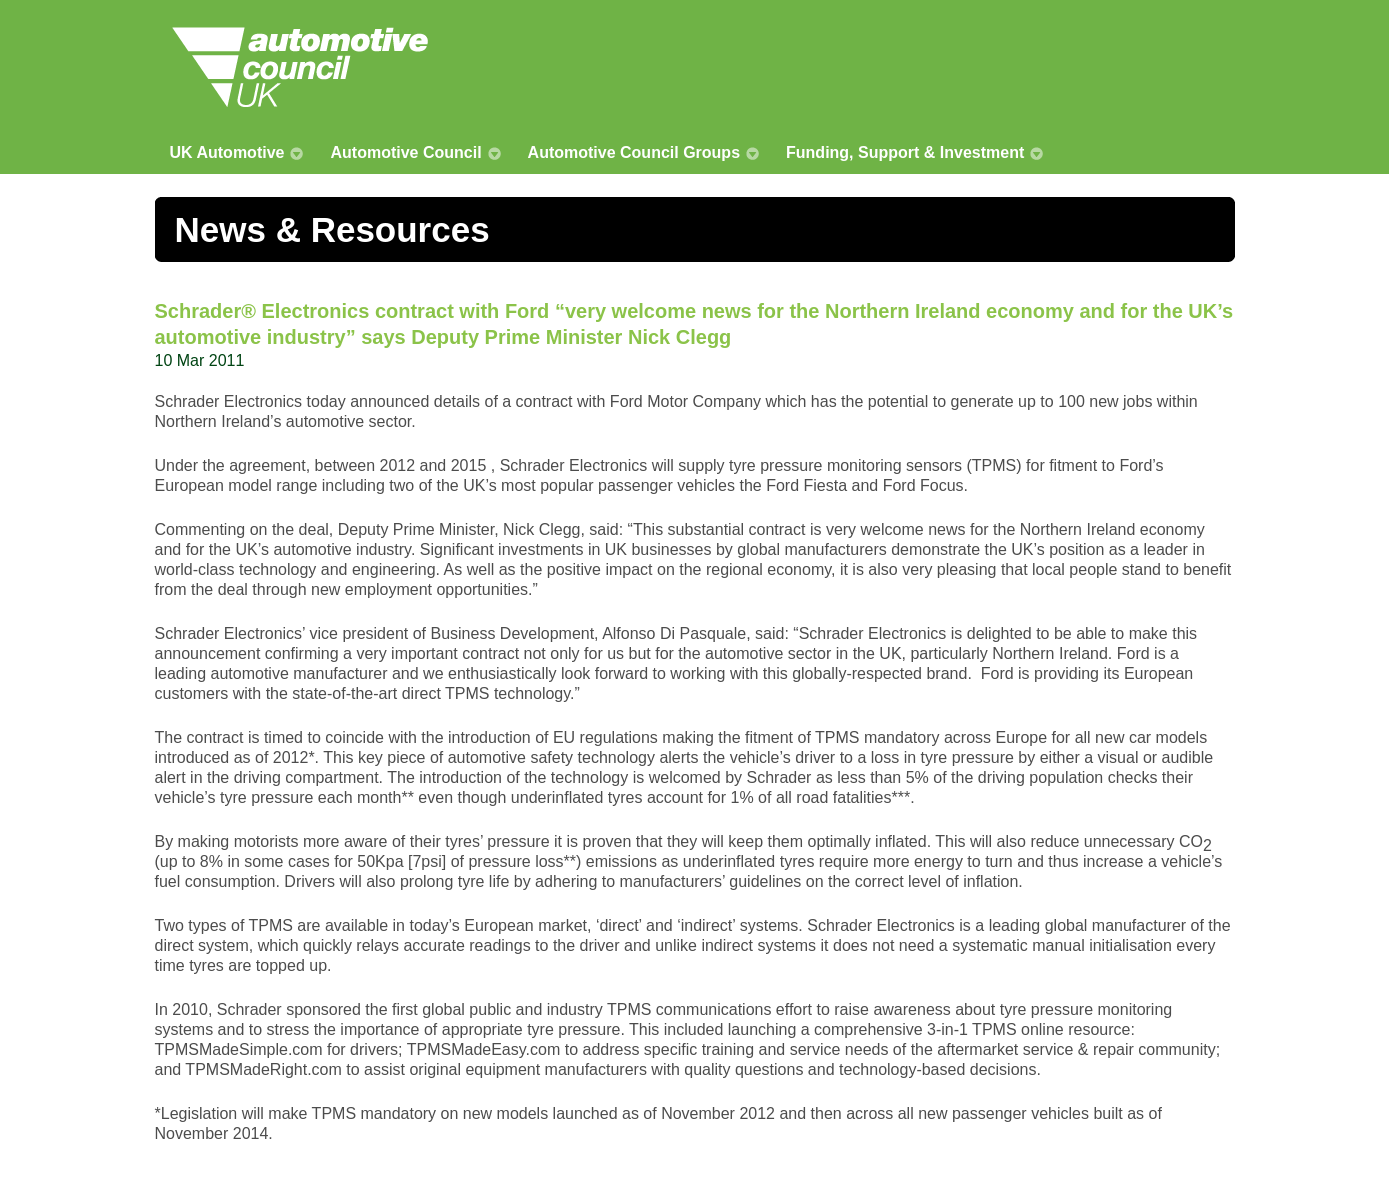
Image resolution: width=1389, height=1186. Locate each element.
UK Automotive (227, 152)
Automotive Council (405, 152)
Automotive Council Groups (634, 152)
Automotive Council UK (300, 67)
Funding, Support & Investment (905, 152)
